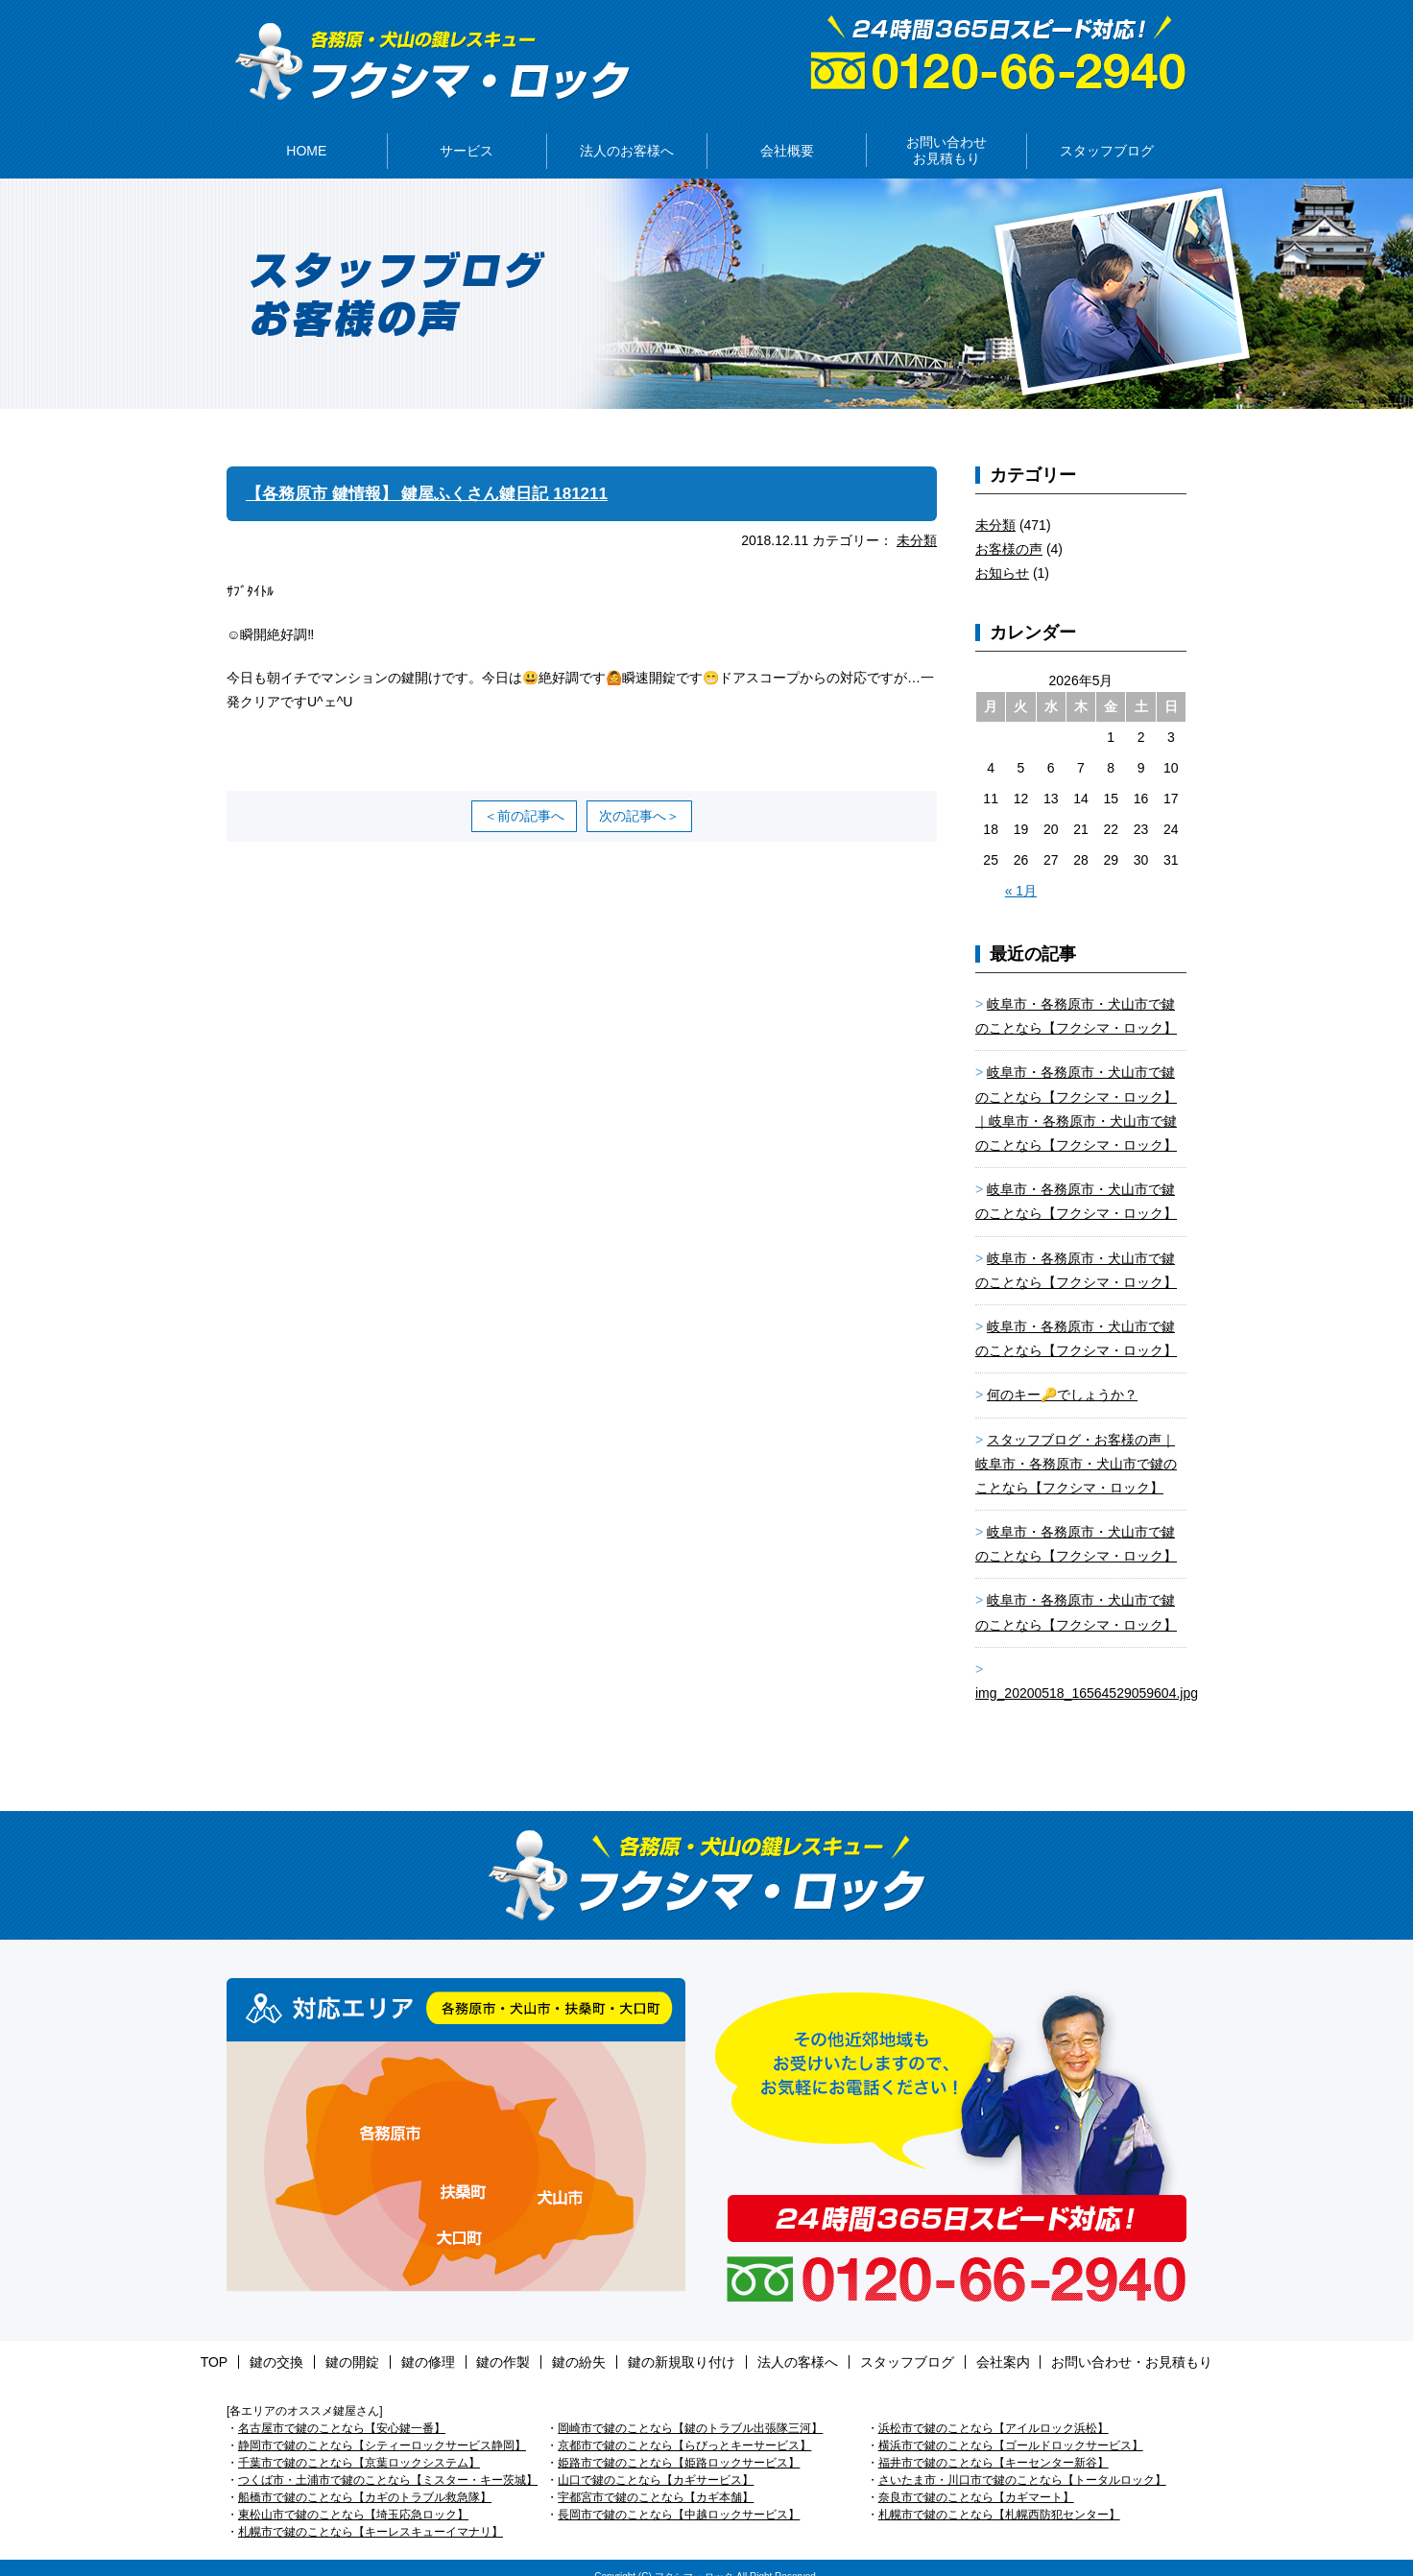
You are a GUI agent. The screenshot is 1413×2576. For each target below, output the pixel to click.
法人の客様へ (774, 2344)
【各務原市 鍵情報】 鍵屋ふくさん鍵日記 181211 (437, 476)
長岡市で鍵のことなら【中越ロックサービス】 (679, 2497)
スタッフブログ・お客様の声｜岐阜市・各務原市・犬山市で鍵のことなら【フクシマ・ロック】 (1076, 1446)
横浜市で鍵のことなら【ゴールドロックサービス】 (1010, 2428)
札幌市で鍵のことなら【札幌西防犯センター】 (999, 2497)
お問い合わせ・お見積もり (1075, 2344)
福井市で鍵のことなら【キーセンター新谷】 (993, 2445)
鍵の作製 (514, 2344)
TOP (271, 2344)
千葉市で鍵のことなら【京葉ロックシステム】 (359, 2445)
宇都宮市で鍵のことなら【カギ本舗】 (656, 2480)
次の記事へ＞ (639, 799)
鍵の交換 (321, 2344)
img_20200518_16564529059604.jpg (1086, 1675)
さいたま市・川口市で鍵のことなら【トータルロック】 (1022, 2462)
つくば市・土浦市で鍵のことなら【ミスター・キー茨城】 (388, 2462)
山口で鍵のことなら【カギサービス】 (656, 2462)
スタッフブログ (873, 2344)
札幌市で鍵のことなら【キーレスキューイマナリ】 (370, 2514)
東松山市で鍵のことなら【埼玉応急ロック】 (353, 2497)
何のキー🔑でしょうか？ (1062, 1378)
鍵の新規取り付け (670, 2344)
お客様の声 (1008, 531)
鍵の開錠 (386, 2344)
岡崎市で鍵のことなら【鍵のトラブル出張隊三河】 (690, 2411)
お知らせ (1002, 555)
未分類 (917, 523)
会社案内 (957, 2344)
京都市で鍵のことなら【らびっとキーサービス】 (684, 2428)
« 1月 (1021, 873)
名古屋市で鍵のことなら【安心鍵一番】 (341, 2411)
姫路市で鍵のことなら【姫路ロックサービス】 (679, 2445)
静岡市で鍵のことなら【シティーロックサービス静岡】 (382, 2428)
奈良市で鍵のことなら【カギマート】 (976, 2480)
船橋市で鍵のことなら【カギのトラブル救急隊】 (364, 2480)
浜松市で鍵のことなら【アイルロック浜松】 (993, 2411)
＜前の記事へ (524, 799)
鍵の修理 (450, 2344)
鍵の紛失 (579, 2344)
